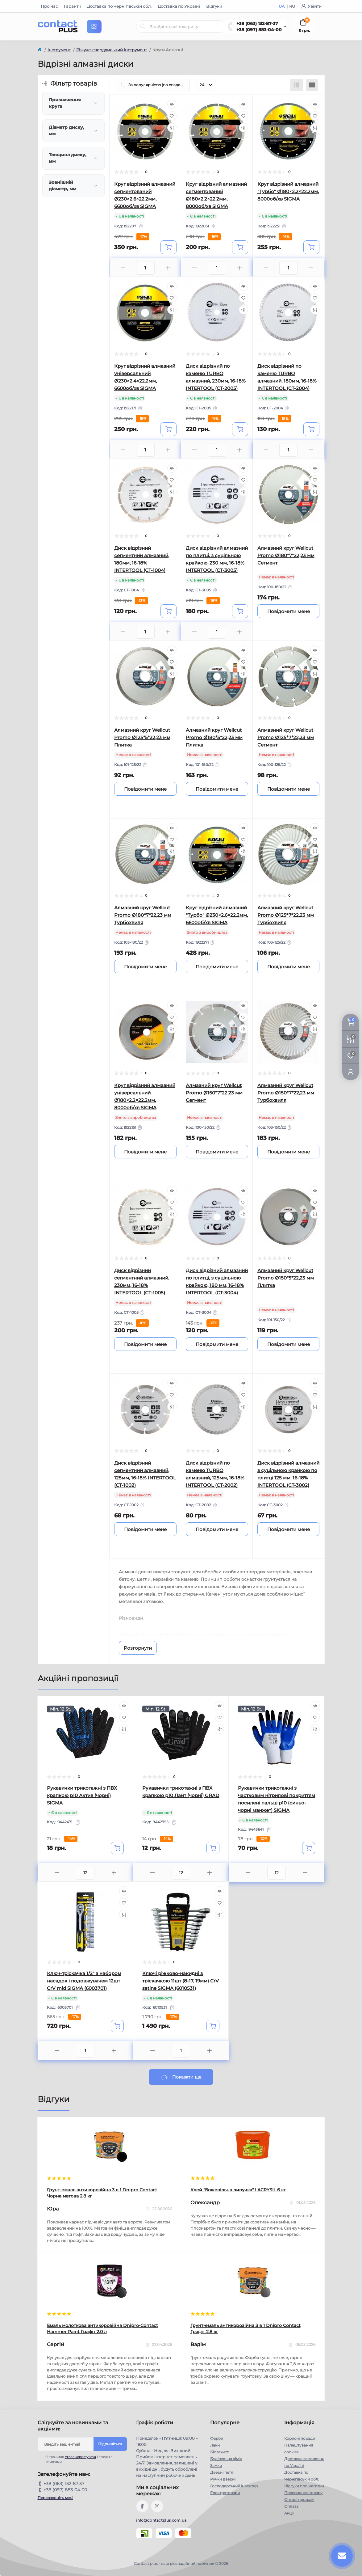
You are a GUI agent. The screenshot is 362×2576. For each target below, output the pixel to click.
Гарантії (72, 6)
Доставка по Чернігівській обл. (119, 6)
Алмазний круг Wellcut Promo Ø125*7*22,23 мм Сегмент (285, 737)
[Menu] (94, 26)
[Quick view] (172, 104)
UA (282, 6)
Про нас (49, 6)
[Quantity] (85, 1873)
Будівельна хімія (226, 2458)
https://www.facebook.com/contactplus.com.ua (142, 2506)
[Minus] (123, 267)
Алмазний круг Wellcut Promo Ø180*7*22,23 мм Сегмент (285, 555)
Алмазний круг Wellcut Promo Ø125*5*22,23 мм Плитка (142, 737)
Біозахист (219, 2452)
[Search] (143, 26)
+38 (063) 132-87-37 (257, 23)
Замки (216, 2465)
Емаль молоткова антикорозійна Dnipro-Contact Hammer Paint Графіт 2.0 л (102, 2328)
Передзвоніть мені (55, 2497)
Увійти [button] (311, 6)
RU (292, 6)
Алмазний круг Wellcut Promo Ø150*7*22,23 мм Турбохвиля (285, 1092)
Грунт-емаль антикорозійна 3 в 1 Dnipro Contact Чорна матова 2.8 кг (102, 2193)
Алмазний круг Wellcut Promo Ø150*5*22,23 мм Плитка (285, 1277)
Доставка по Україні (179, 6)
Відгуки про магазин (304, 2486)
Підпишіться (110, 2444)
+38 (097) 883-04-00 (259, 29)
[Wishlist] (172, 116)
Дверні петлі (222, 2472)
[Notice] (288, 611)
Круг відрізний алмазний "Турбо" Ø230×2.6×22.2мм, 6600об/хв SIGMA (217, 915)
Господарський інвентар (234, 2486)
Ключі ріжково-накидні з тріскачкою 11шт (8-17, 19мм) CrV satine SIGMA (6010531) (180, 1980)
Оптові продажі (299, 2499)
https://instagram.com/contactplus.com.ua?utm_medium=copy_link (157, 2506)
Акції (288, 2513)
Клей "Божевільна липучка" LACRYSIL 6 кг (238, 2190)
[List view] (296, 85)
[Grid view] (312, 85)
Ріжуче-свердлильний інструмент (111, 49)
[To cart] (168, 247)
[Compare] (172, 127)
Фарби (216, 2438)
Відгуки (214, 6)
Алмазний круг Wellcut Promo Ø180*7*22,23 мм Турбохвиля (142, 915)
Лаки (215, 2445)
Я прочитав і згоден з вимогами (78, 2459)
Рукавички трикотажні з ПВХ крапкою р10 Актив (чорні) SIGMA (82, 1795)
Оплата (291, 2506)
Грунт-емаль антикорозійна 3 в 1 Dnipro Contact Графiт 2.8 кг (245, 2328)
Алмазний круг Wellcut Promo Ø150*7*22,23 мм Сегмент (214, 1092)
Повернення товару (303, 2492)
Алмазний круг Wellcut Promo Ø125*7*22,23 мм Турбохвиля (285, 915)
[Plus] (168, 267)
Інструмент (59, 49)
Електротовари (225, 2492)
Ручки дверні (222, 2479)
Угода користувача (80, 2457)
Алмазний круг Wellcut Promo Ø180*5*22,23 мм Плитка (214, 737)
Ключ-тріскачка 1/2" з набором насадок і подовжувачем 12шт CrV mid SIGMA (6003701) (84, 1980)
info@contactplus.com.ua (161, 2520)
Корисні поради (299, 2438)
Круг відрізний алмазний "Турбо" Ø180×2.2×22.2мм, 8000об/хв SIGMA (288, 191)
